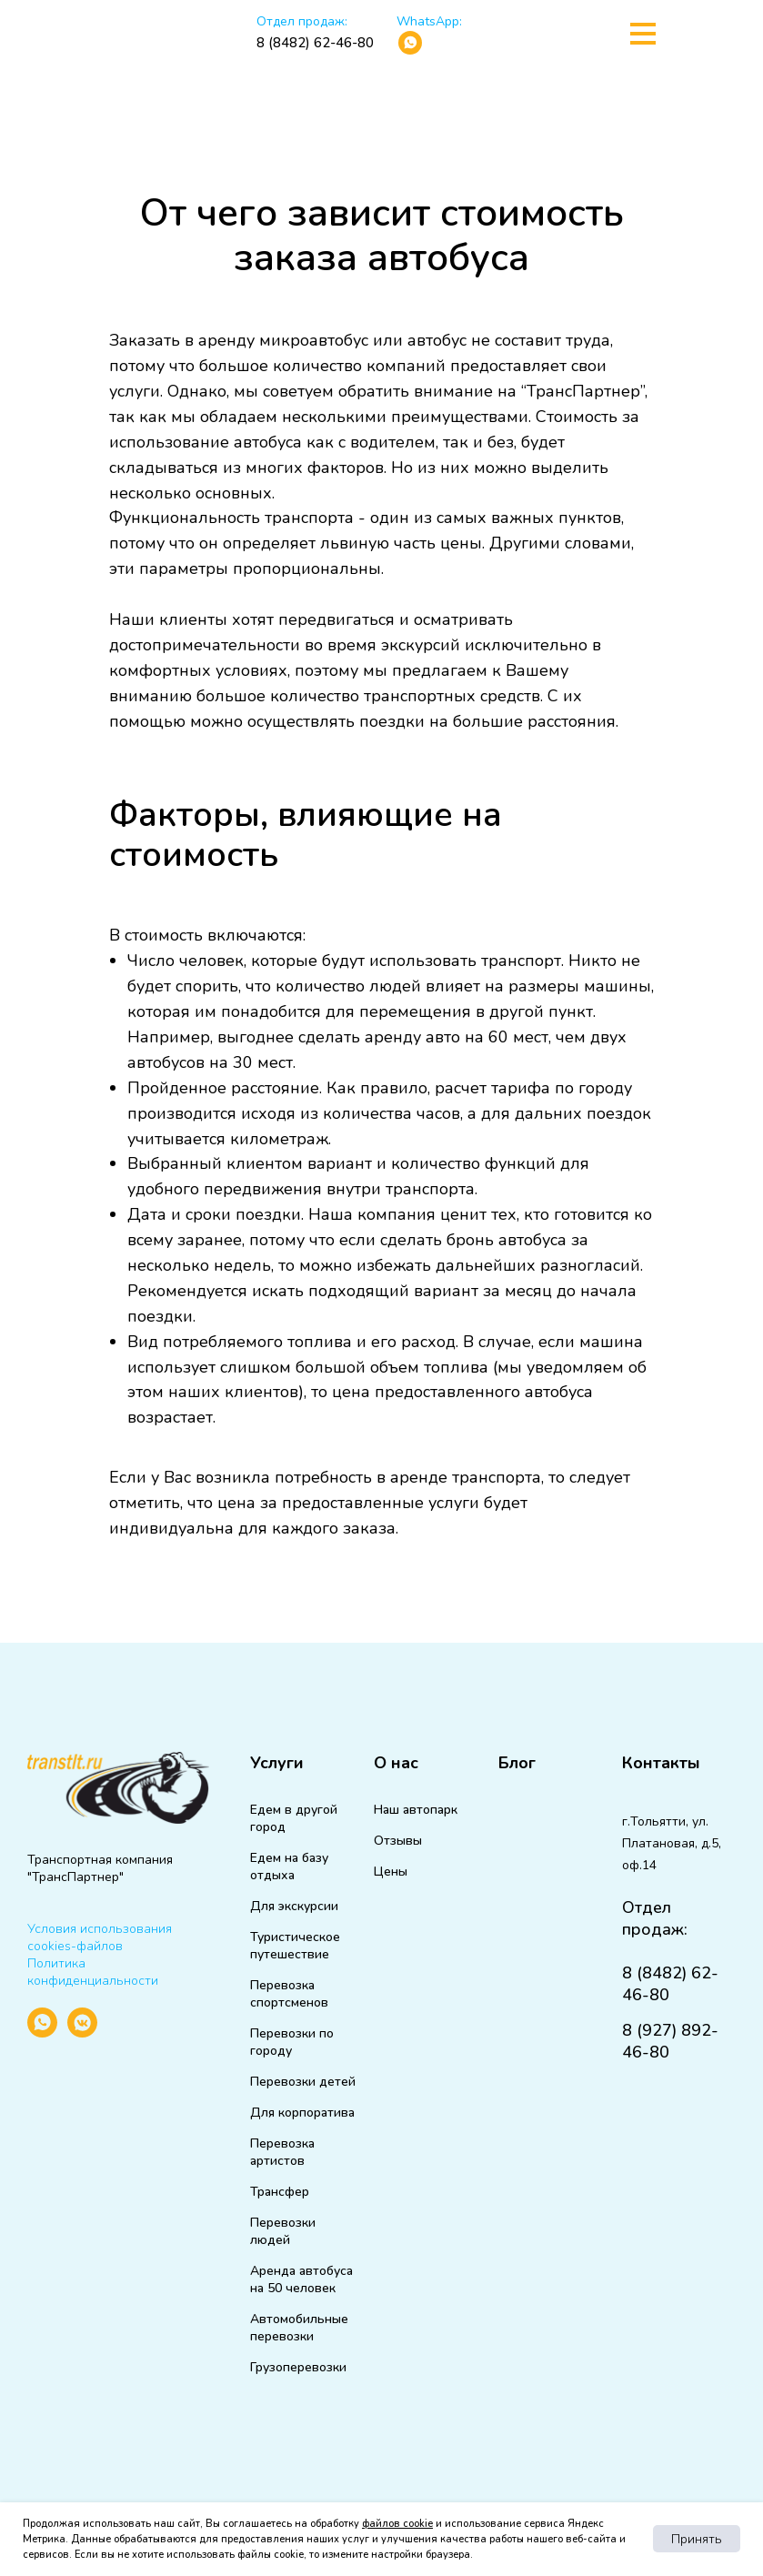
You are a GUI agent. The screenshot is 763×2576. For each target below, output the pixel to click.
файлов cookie (397, 2524)
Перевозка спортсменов (289, 1994)
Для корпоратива (302, 2112)
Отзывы (398, 1840)
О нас (396, 1763)
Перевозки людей (283, 2231)
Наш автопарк (415, 1809)
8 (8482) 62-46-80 (315, 43)
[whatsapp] (42, 2032)
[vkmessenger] (82, 2032)
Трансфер (279, 2191)
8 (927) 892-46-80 (670, 2041)
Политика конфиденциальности (92, 1972)
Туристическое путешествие (295, 1945)
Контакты (661, 1763)
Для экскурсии (294, 1906)
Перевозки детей (303, 2081)
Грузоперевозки (298, 2367)
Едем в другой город (293, 1818)
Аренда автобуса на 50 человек (301, 2279)
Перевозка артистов (282, 2152)
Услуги (277, 1763)
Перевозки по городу (292, 2042)
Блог (517, 1763)
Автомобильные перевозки (299, 2327)
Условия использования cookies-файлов (99, 1937)
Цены (390, 1871)
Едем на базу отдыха (289, 1866)
